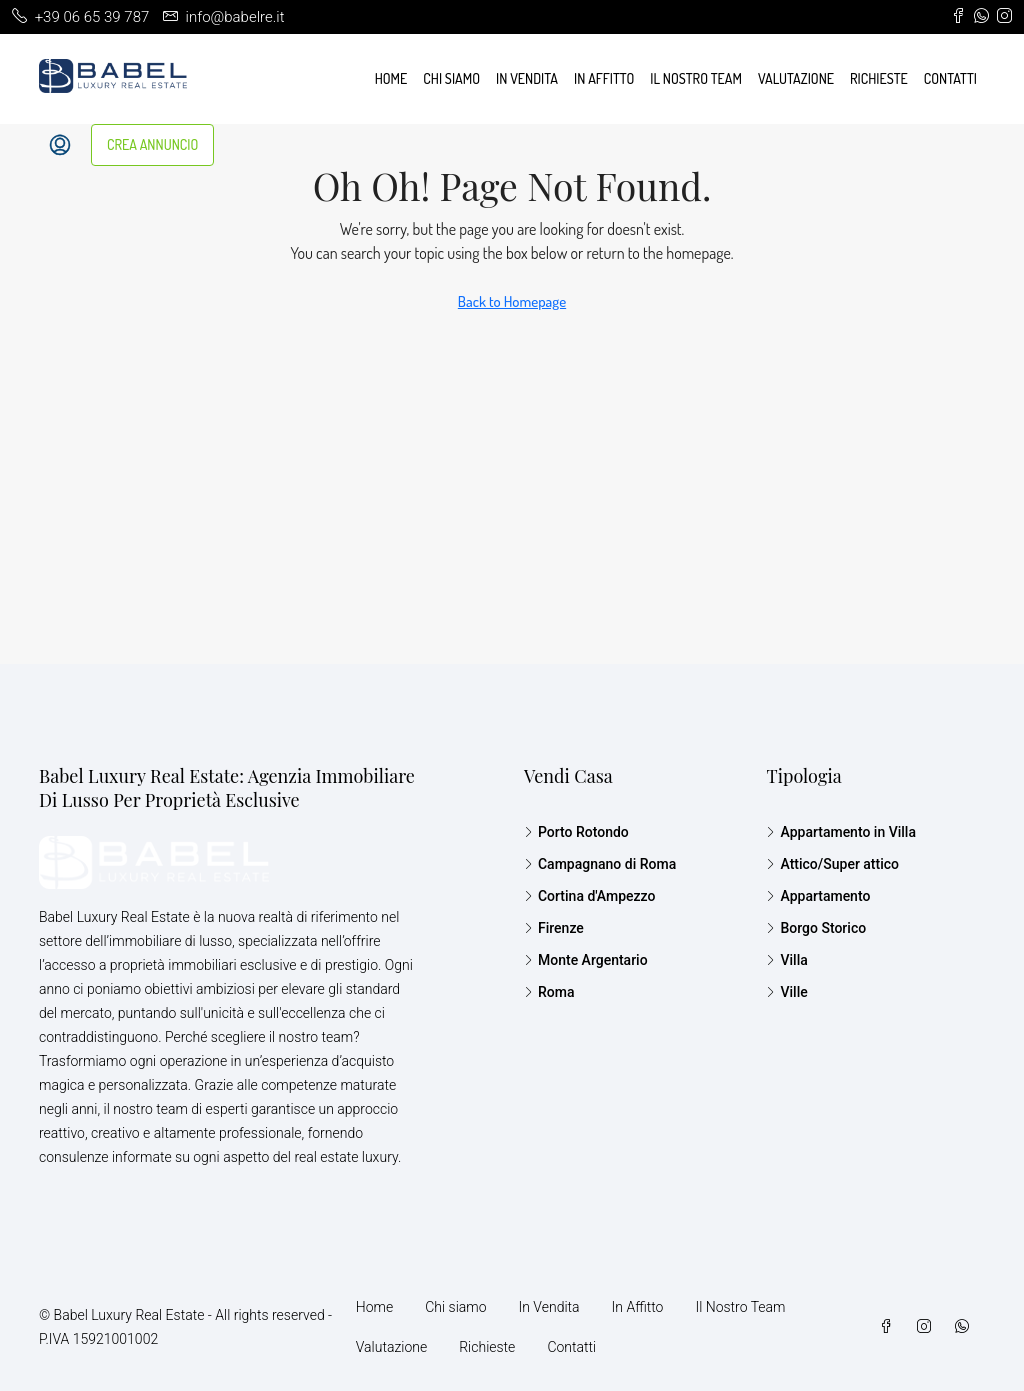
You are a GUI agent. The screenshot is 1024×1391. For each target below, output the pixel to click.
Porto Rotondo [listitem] (576, 832)
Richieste (879, 78)
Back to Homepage (512, 301)
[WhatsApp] (966, 1327)
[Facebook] (890, 1327)
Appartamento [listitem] (818, 896)
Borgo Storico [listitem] (816, 928)
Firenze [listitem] (554, 928)
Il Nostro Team (696, 78)
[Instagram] (928, 1327)
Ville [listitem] (786, 992)
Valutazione (796, 78)
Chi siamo (451, 78)
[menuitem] (60, 145)
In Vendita (527, 78)
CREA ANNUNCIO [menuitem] (152, 144)
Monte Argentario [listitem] (586, 960)
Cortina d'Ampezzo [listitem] (589, 896)
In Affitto (604, 78)
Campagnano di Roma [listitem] (600, 864)
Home (391, 78)
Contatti (950, 78)
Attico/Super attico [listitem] (832, 864)
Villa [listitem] (786, 960)
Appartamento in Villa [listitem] (841, 832)
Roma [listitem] (549, 992)
